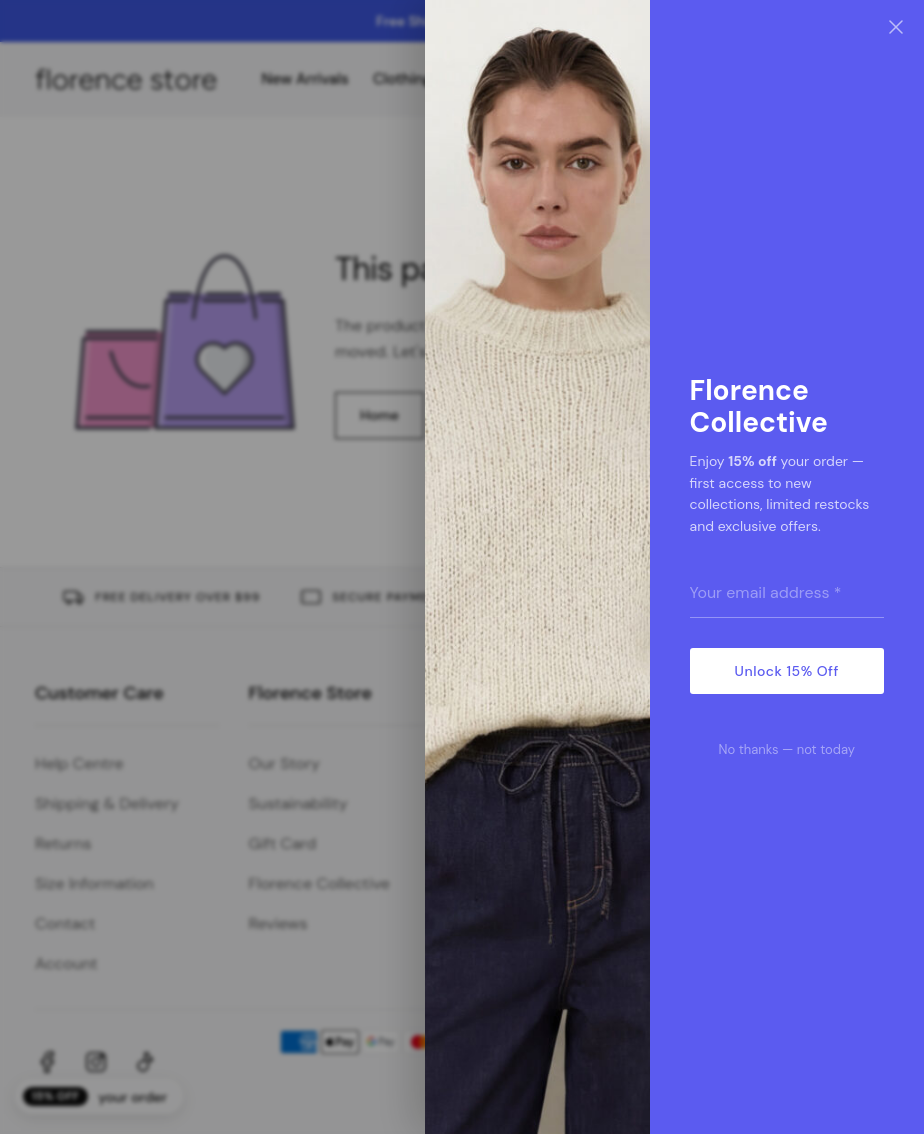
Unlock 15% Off (787, 671)
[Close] (896, 28)
